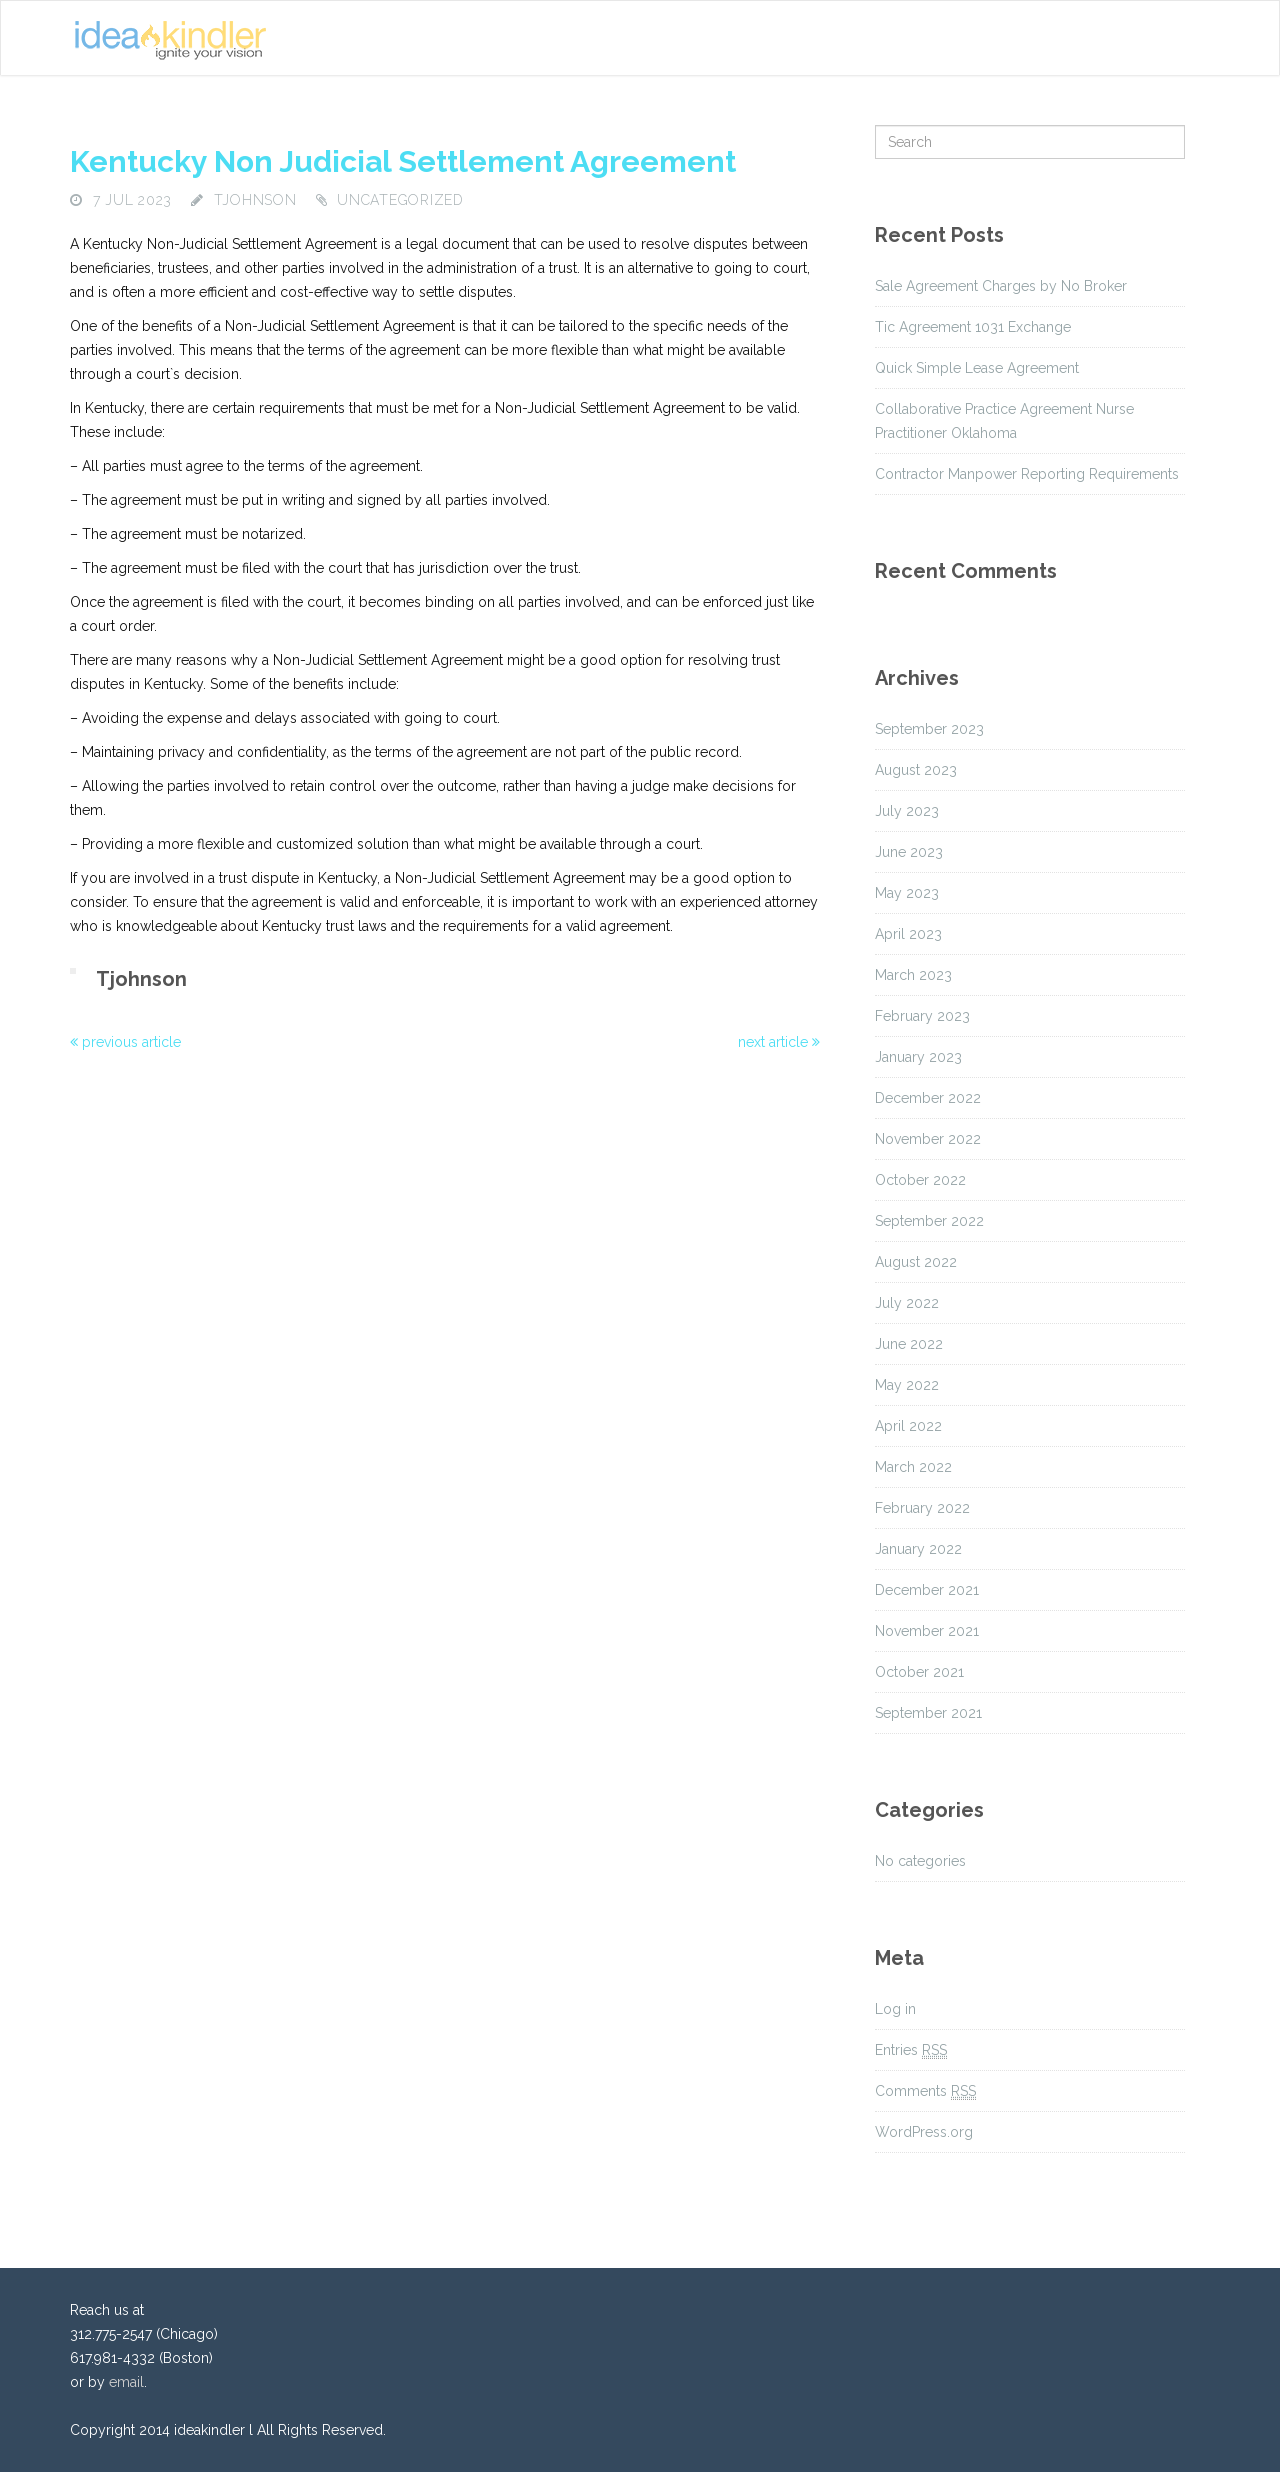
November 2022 (928, 1139)
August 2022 (916, 1262)
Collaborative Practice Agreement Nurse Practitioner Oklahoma (1004, 421)
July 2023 (907, 811)
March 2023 (913, 975)
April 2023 (908, 934)
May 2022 (907, 1385)
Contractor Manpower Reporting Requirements (1027, 474)
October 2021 (919, 1672)
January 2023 (918, 1057)
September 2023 (929, 729)
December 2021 (927, 1590)
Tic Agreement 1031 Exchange (973, 327)
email (126, 2382)
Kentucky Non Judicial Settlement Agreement (403, 161)
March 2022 (913, 1467)
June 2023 (909, 852)
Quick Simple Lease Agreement (977, 368)
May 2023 (907, 893)
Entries (911, 2050)
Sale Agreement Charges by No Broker (1001, 286)
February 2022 (922, 1508)
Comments (925, 2091)
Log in (895, 2009)
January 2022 (918, 1549)
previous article (125, 1042)
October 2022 (920, 1180)
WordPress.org (924, 2132)
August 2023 (916, 770)
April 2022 (908, 1426)
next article (779, 1042)
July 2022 (907, 1303)
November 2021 (927, 1631)
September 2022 (929, 1221)
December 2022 (928, 1098)
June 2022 (909, 1344)
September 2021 (928, 1713)
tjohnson (255, 200)
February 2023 (922, 1016)
